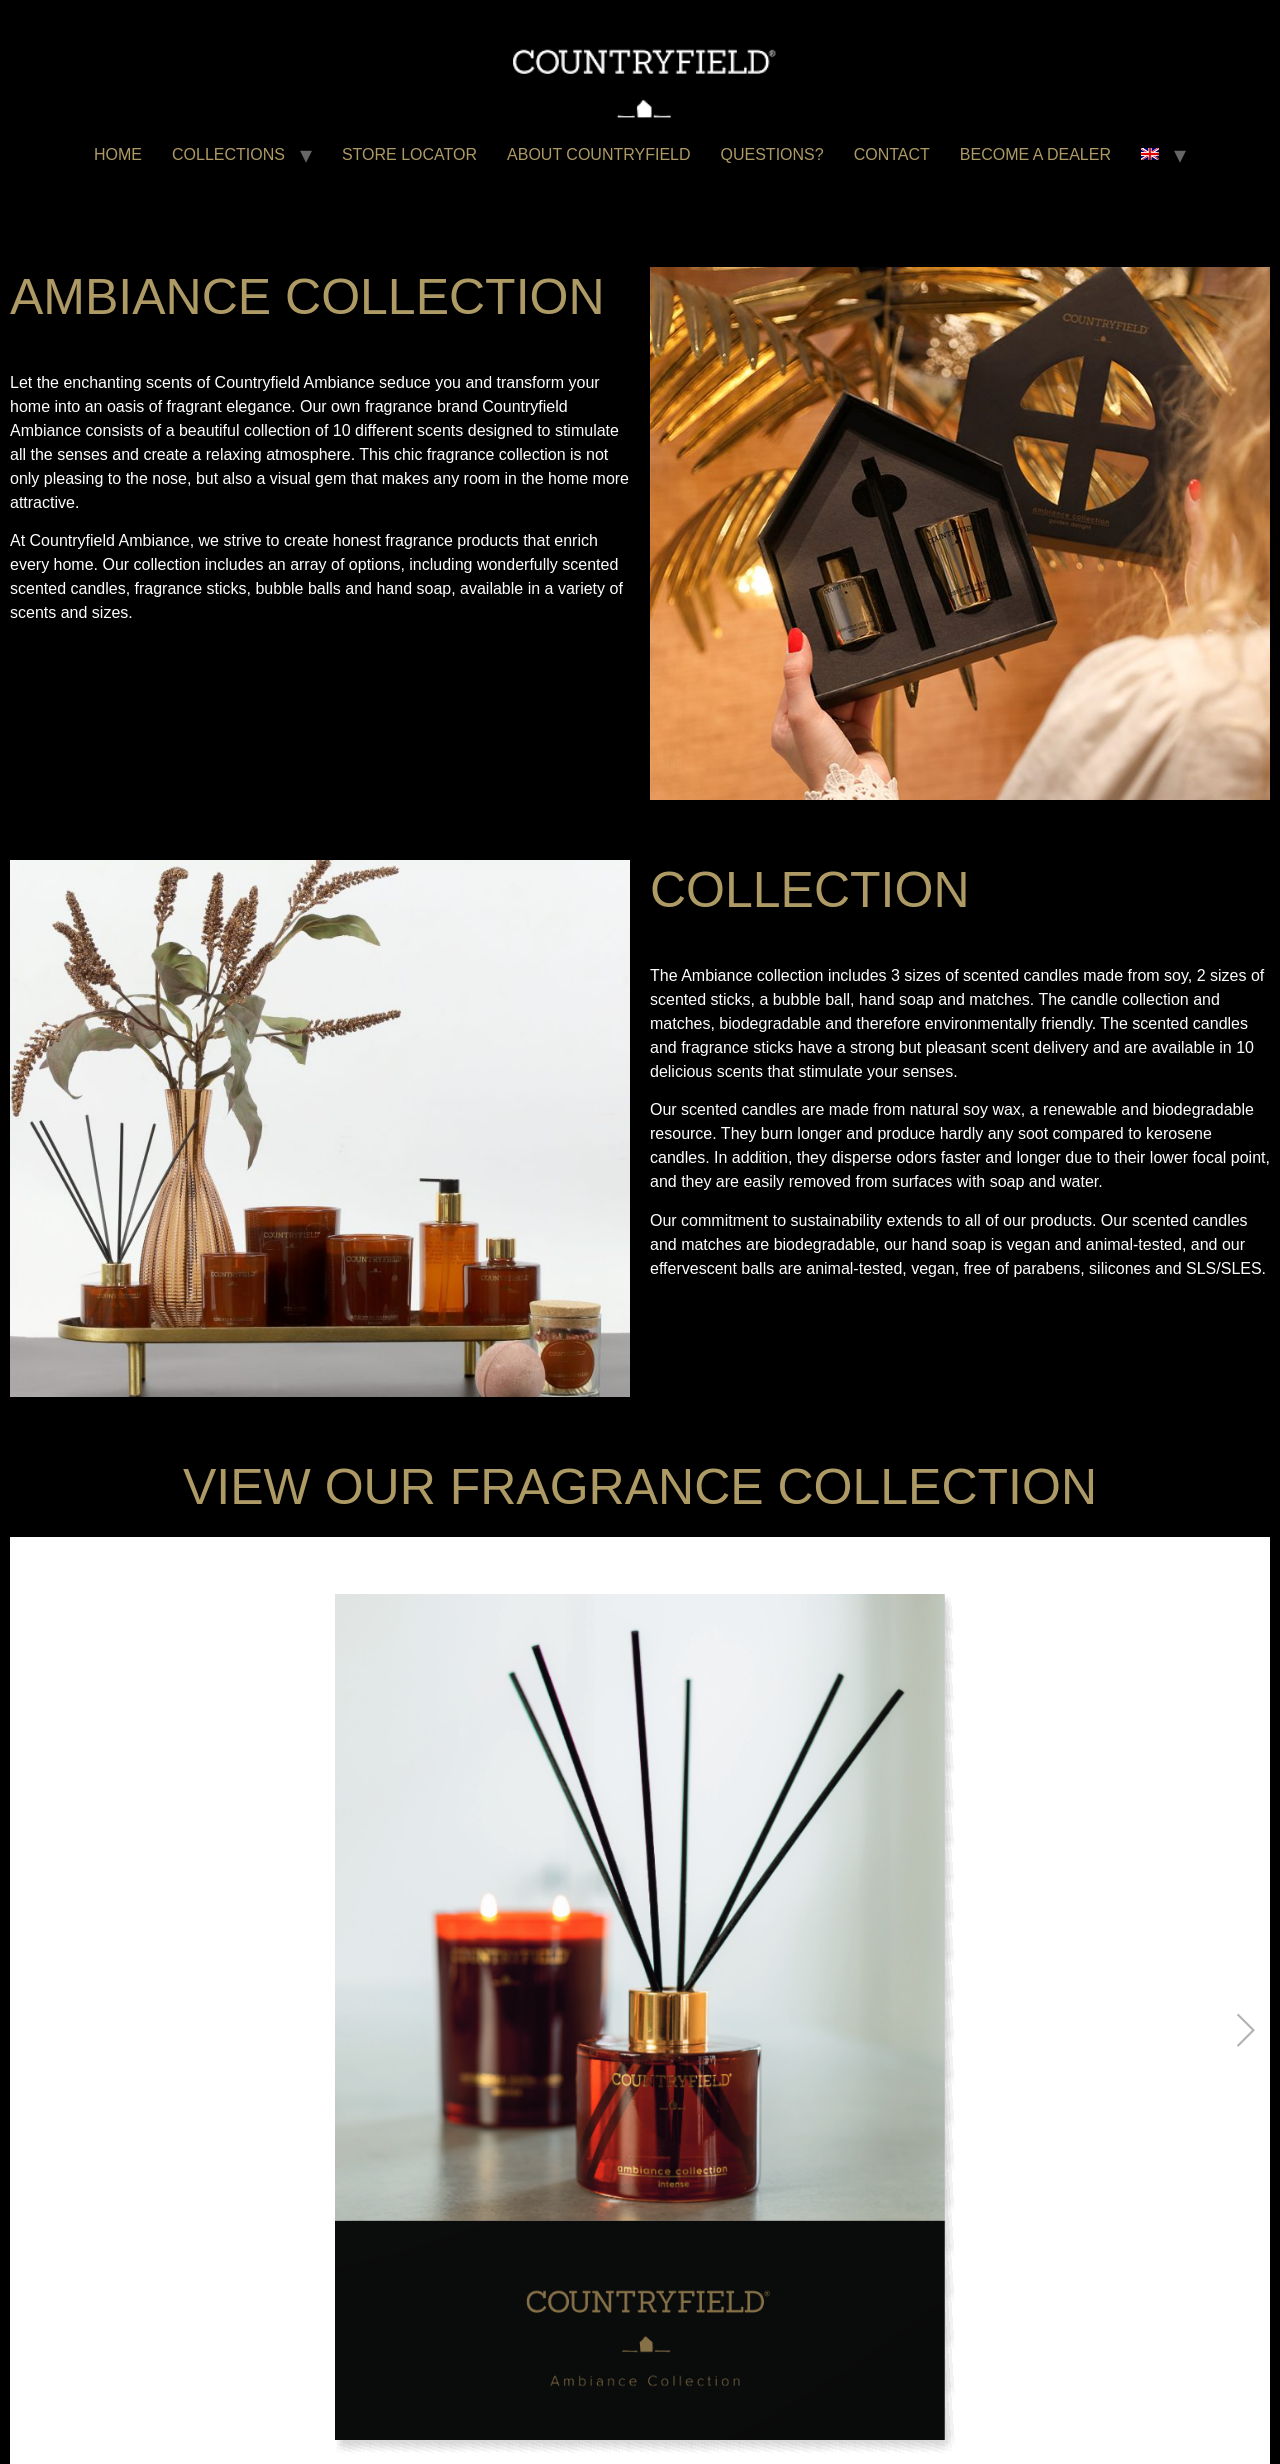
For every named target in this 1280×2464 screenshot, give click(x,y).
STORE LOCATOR (409, 154)
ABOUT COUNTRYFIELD (598, 154)
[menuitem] (1150, 155)
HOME (118, 154)
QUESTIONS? (772, 154)
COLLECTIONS (228, 154)
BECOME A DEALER (1035, 154)
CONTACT (892, 154)
